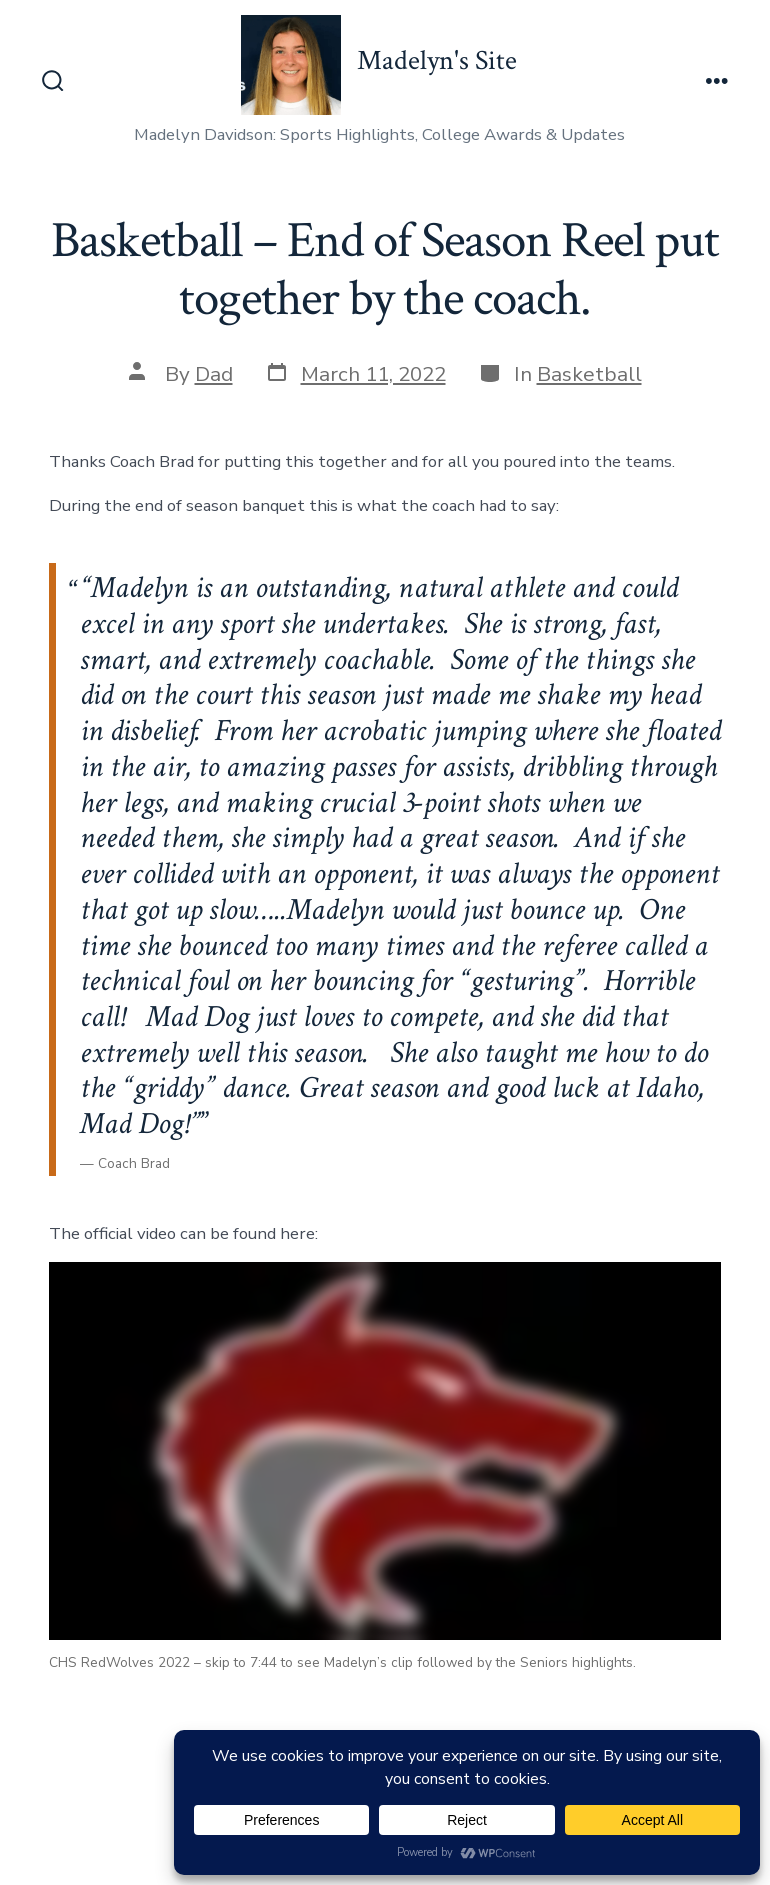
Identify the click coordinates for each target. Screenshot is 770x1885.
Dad (214, 374)
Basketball (589, 374)
